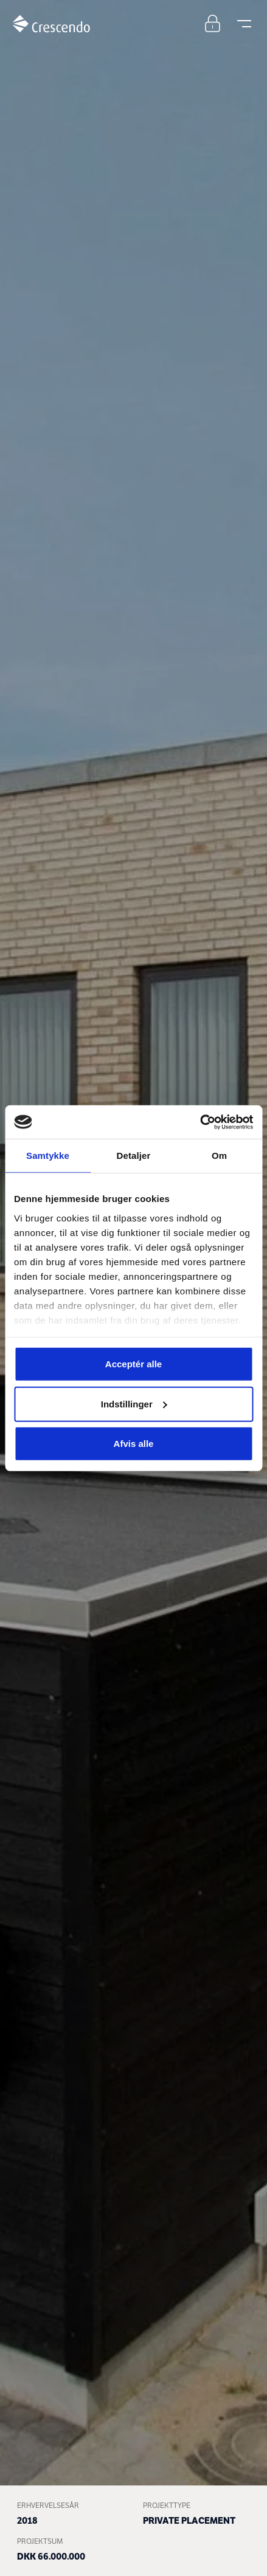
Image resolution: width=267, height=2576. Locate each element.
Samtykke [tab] (47, 1155)
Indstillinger (134, 1403)
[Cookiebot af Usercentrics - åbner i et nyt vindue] (200, 1122)
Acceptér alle (133, 1364)
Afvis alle (134, 1443)
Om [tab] (219, 1155)
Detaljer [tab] (134, 1155)
